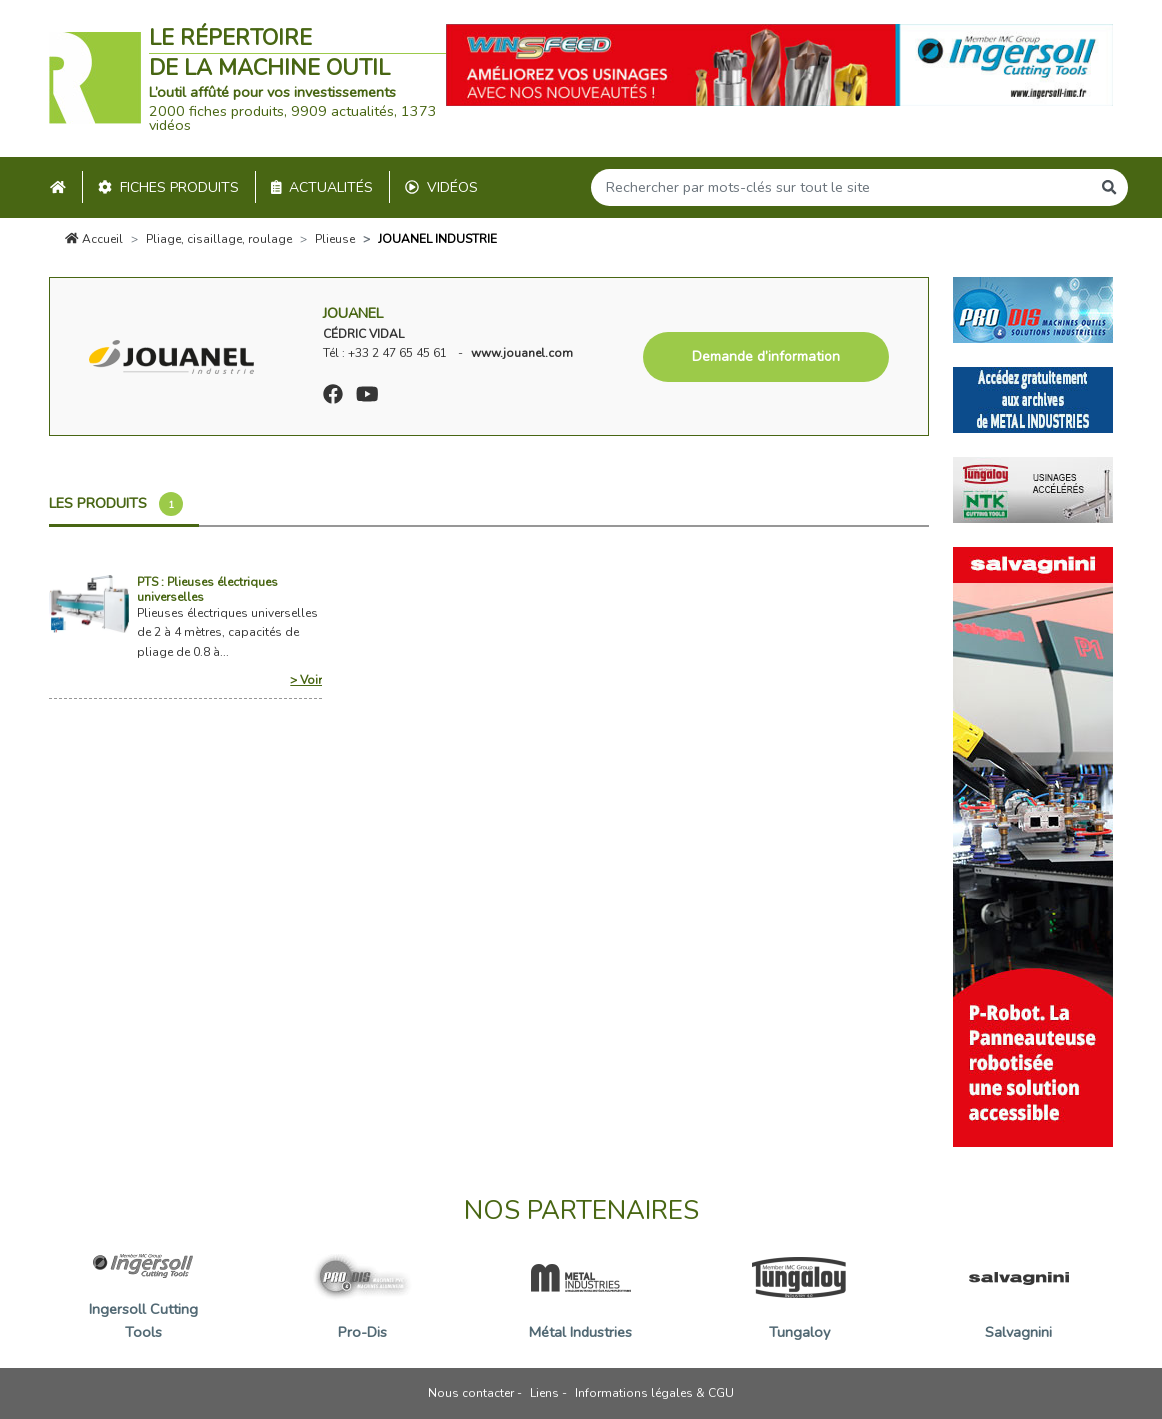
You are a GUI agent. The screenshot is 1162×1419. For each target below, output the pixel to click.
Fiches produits (168, 187)
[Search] (841, 187)
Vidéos (441, 187)
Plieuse (335, 239)
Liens (544, 1393)
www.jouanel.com (522, 353)
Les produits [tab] (116, 504)
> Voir (306, 680)
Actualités (322, 187)
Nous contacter (471, 1393)
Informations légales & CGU (654, 1393)
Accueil (94, 239)
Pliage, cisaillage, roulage (219, 239)
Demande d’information (766, 356)
